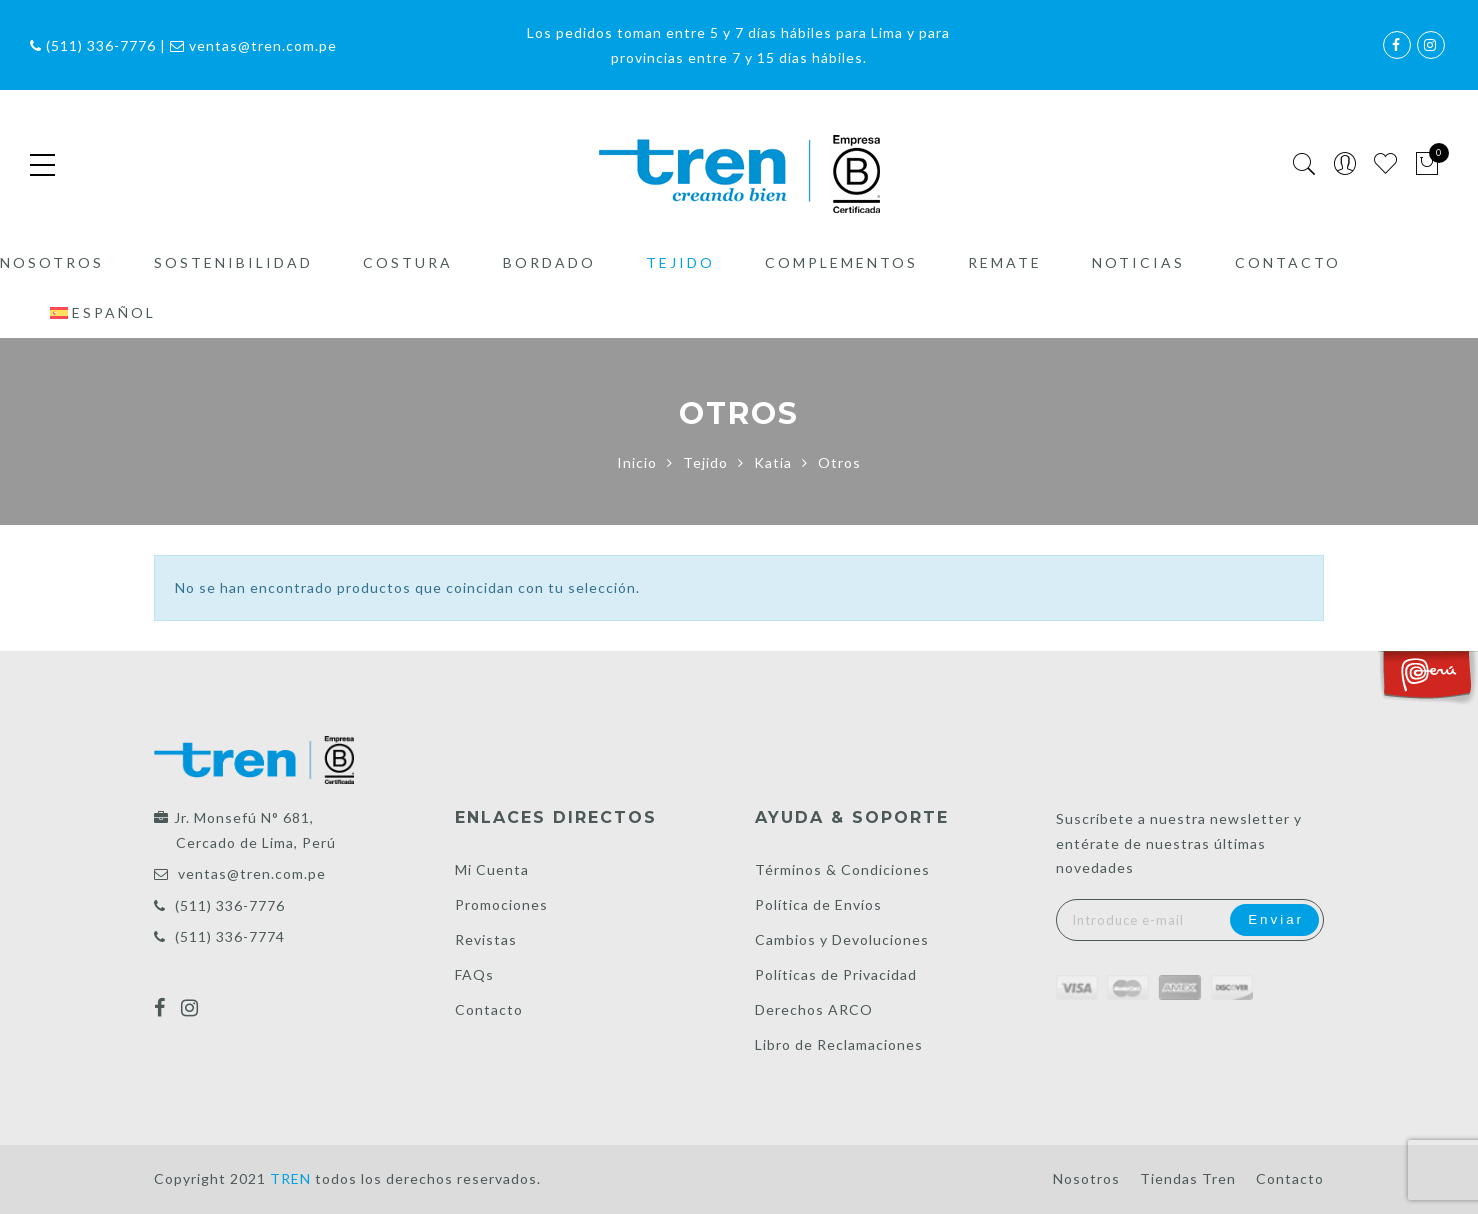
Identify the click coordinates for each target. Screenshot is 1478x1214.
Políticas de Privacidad (836, 974)
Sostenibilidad (233, 262)
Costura (408, 262)
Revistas (486, 939)
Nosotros (52, 262)
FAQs (474, 974)
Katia (773, 462)
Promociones (501, 904)
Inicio (637, 462)
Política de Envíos (818, 904)
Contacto (1288, 262)
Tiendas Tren (1188, 1178)
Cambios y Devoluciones (842, 939)
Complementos (841, 262)
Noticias (1138, 262)
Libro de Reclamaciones (839, 1044)
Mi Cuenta (492, 869)
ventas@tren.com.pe (252, 873)
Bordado (549, 262)
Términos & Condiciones (842, 869)
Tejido (680, 262)
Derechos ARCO (814, 1009)
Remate (1005, 262)
